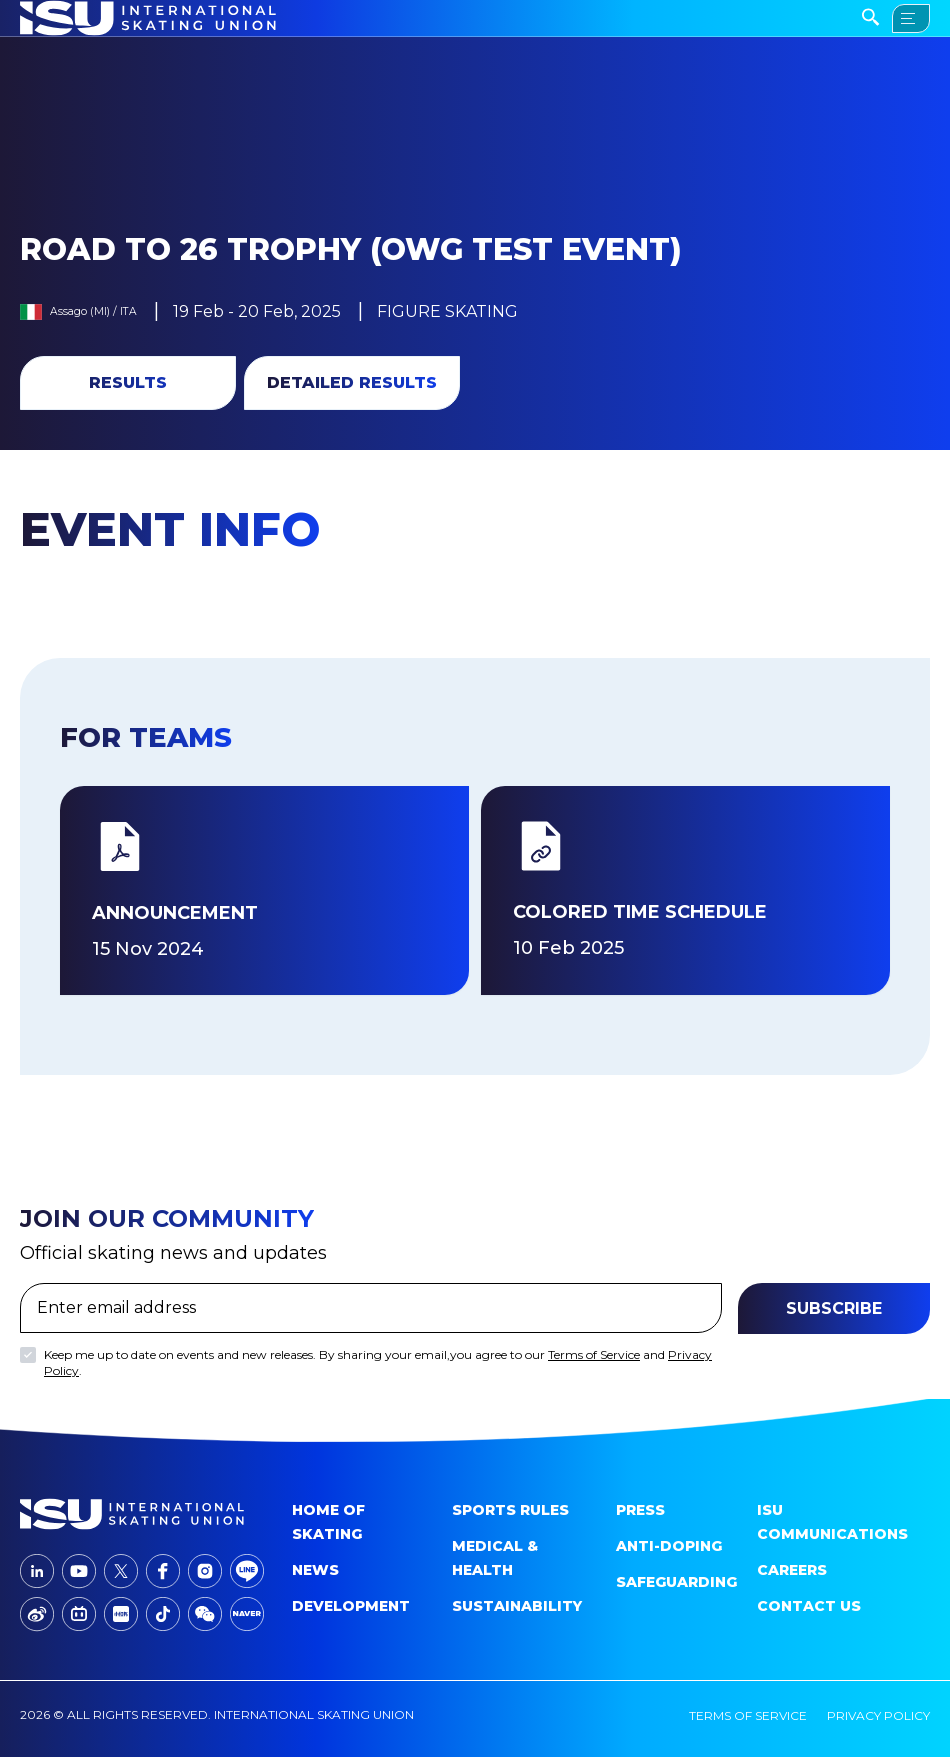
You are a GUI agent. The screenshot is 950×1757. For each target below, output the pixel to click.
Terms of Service (594, 1354)
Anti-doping (669, 1546)
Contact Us (809, 1606)
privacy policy (878, 1715)
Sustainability (517, 1606)
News (315, 1570)
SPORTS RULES (510, 1510)
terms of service (748, 1715)
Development (351, 1606)
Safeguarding (676, 1582)
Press (640, 1510)
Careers (792, 1570)
